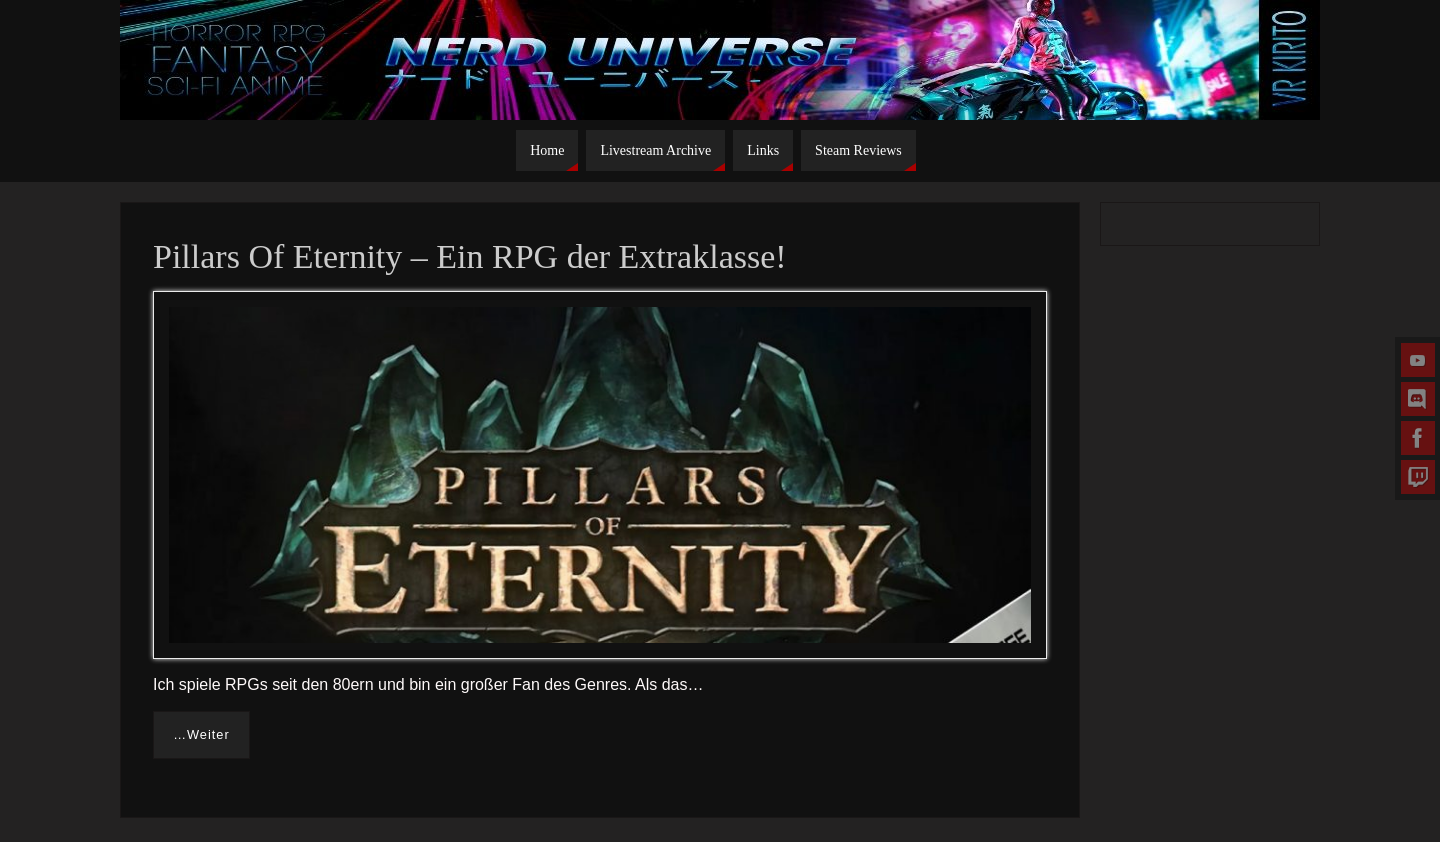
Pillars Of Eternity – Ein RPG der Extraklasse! (470, 256)
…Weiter (201, 734)
